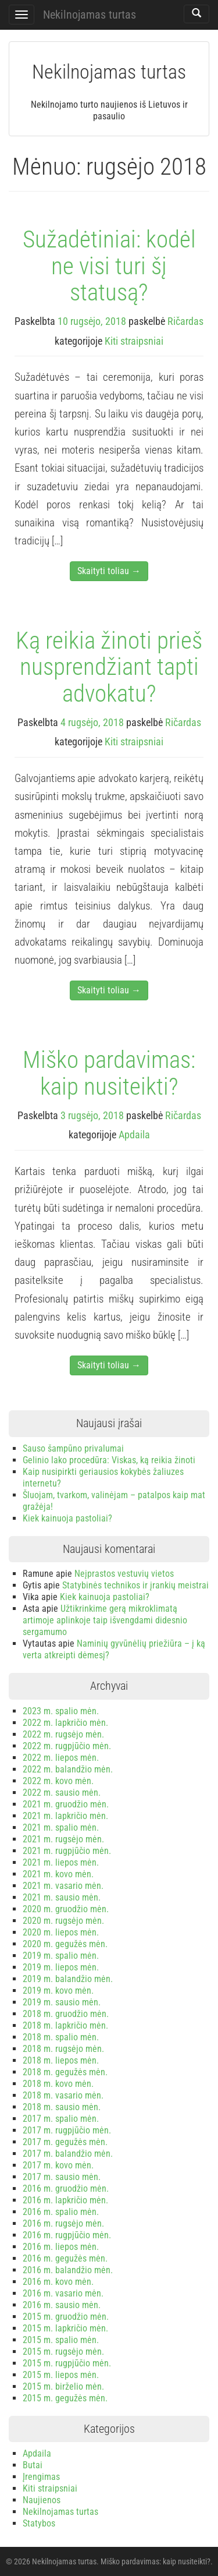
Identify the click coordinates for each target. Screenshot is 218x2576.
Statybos (39, 2523)
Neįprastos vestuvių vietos (124, 1573)
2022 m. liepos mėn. (61, 1757)
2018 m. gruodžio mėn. (66, 2013)
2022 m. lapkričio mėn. (65, 1722)
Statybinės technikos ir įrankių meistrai (135, 1585)
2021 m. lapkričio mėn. (65, 1815)
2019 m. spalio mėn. (61, 1955)
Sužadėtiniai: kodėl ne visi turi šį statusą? (109, 265)
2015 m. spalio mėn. (61, 2339)
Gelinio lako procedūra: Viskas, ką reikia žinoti (109, 1460)
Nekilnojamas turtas (89, 15)
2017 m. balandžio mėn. (68, 2153)
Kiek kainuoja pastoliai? (67, 1518)
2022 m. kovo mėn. (58, 1780)
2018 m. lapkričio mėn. (65, 2025)
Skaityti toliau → (109, 570)
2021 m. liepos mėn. (61, 1862)
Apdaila (134, 1134)
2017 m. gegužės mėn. (65, 2141)
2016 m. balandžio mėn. (68, 2270)
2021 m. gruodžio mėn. (66, 1804)
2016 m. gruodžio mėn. (66, 2188)
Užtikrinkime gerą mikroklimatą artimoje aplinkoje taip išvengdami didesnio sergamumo (105, 1620)
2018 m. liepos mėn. (61, 2060)
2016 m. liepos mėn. (61, 2246)
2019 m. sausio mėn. (62, 2002)
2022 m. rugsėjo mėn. (63, 1734)
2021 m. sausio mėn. (62, 1897)
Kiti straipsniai (134, 341)
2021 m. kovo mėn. (58, 1874)
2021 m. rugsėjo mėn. (63, 1839)
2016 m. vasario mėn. (63, 2293)
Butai (32, 2465)
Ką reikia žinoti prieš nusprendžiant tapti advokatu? (109, 667)
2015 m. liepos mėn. (61, 2374)
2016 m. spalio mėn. (61, 2211)
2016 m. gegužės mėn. (65, 2258)
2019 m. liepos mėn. (61, 1967)
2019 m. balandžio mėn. (68, 1978)
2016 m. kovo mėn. (58, 2281)
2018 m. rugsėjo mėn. (63, 2048)
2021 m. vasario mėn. (63, 1885)
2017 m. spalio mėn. (61, 2118)
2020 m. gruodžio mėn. (66, 1909)
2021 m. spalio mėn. (61, 1827)
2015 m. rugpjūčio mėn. (67, 2363)
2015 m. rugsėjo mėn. (63, 2351)
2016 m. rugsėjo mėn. (63, 2223)
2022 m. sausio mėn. (62, 1792)
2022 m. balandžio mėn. (68, 1769)
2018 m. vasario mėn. (63, 2095)
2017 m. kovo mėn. (58, 2165)
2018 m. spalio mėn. (61, 2037)
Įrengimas (41, 2476)
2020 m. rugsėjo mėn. (63, 1920)
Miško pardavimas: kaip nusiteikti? (109, 1073)
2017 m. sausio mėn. (62, 2176)
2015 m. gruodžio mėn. (66, 2316)
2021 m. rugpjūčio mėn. (67, 1850)
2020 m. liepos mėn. (61, 1932)
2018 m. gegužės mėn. (65, 2072)
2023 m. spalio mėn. (61, 1711)
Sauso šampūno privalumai (73, 1448)
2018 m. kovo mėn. (58, 2083)
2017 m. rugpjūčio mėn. (67, 2130)
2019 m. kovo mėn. (58, 1990)
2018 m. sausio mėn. (62, 2107)
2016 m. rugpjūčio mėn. (67, 2235)
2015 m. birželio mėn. (63, 2386)
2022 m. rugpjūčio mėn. (67, 1745)
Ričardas (185, 321)
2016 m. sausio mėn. (62, 2304)
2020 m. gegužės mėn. (65, 1943)
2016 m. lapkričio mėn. (65, 2200)
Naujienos (41, 2500)
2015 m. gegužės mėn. (65, 2398)
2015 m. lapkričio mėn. (65, 2328)
